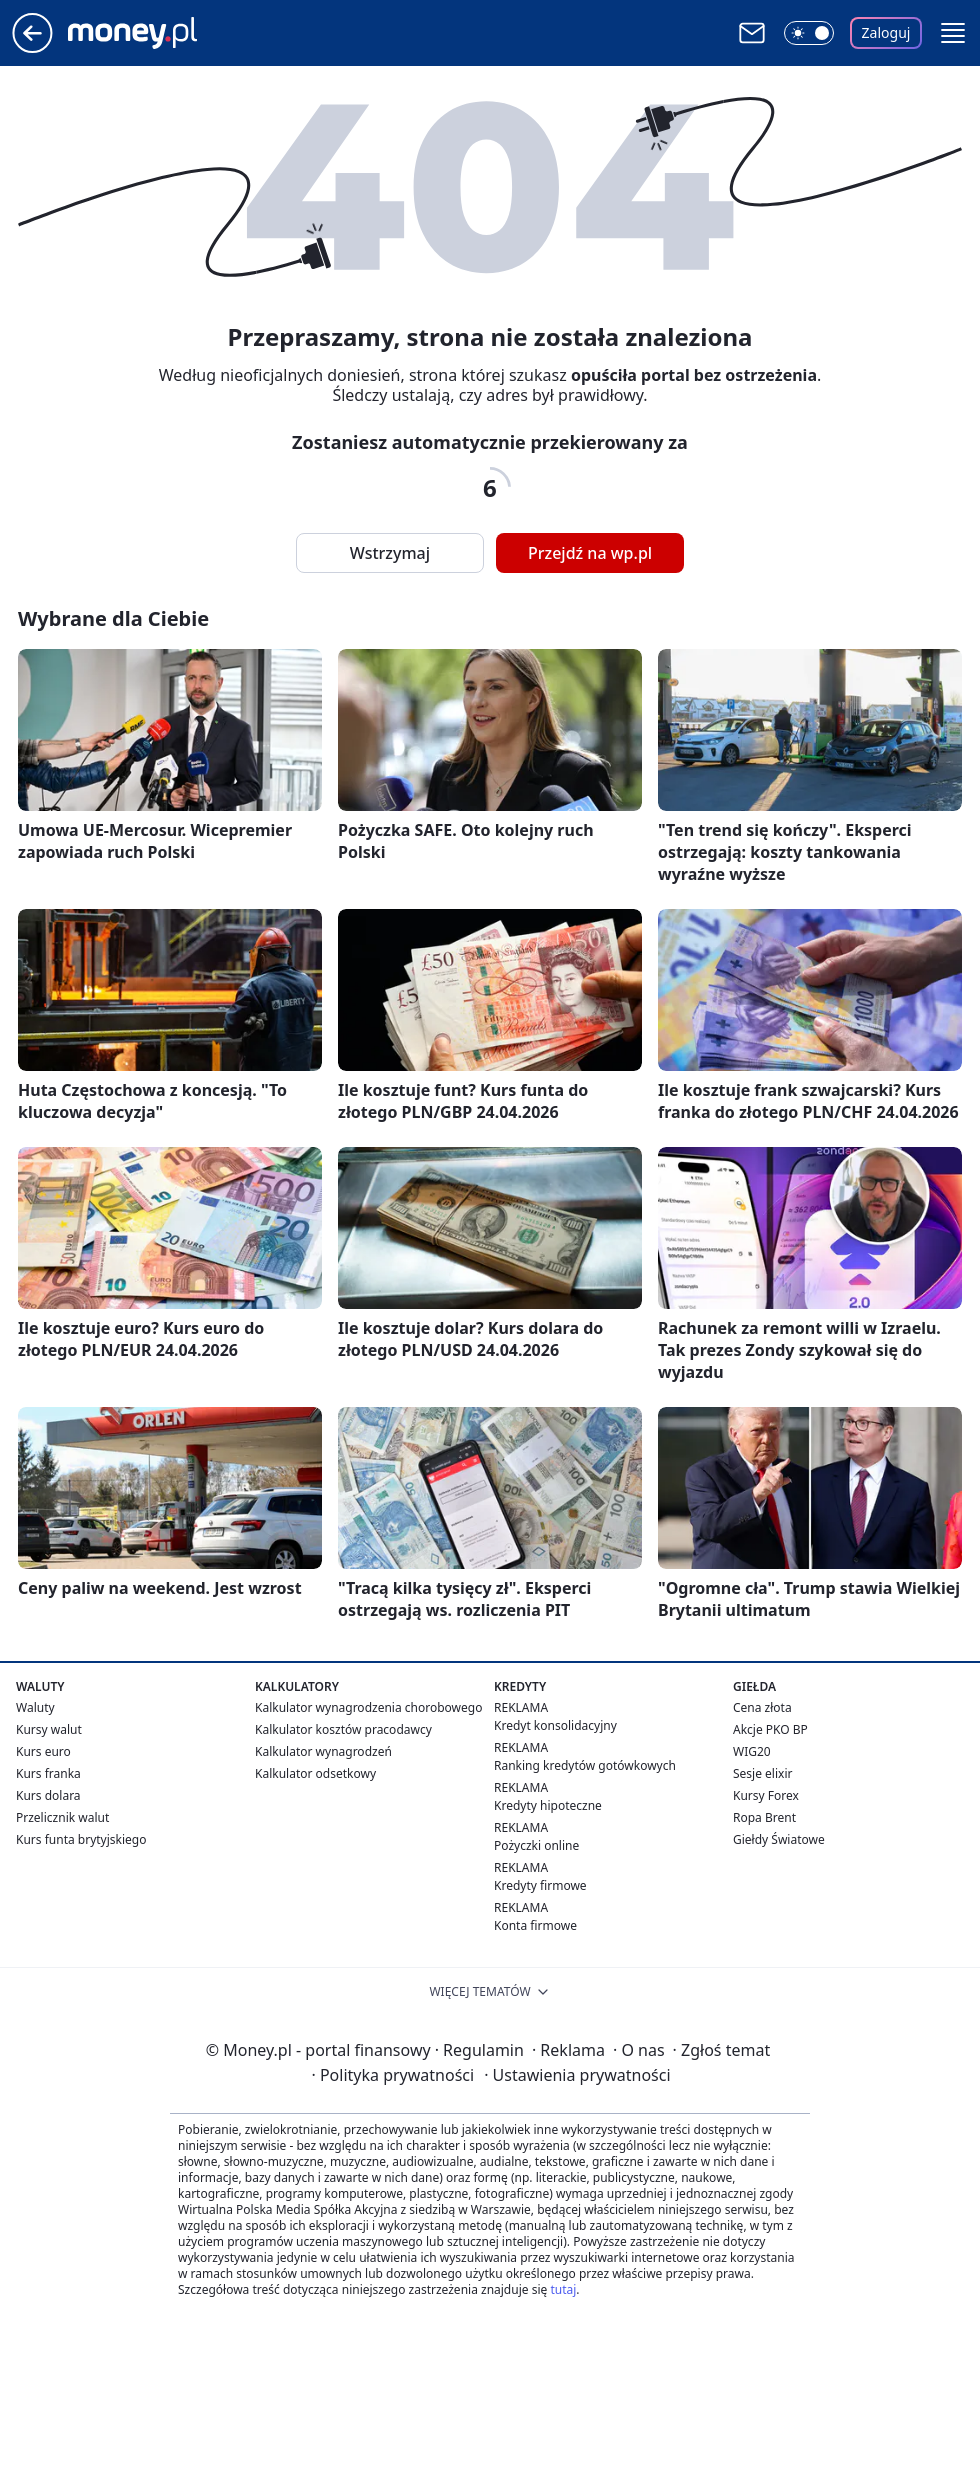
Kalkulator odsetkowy (315, 1773)
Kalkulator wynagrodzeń (323, 1751)
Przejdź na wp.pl (590, 553)
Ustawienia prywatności (577, 2075)
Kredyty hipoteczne (548, 1805)
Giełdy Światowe (779, 1839)
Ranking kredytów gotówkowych (585, 1765)
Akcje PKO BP (770, 1729)
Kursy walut (49, 1729)
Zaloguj (886, 32)
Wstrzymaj (390, 553)
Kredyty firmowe (540, 1885)
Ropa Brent (764, 1817)
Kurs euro (43, 1751)
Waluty (35, 1707)
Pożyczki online (536, 1845)
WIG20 (752, 1751)
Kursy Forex (766, 1795)
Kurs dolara (48, 1795)
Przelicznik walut (62, 1817)
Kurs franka (48, 1773)
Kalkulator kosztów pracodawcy (343, 1729)
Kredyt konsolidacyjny (555, 1725)
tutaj (563, 2289)
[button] (953, 33)
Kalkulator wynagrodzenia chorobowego (368, 1707)
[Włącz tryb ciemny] (809, 33)
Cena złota (762, 1707)
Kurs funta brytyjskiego (81, 1839)
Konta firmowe (535, 1925)
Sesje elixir (762, 1773)
